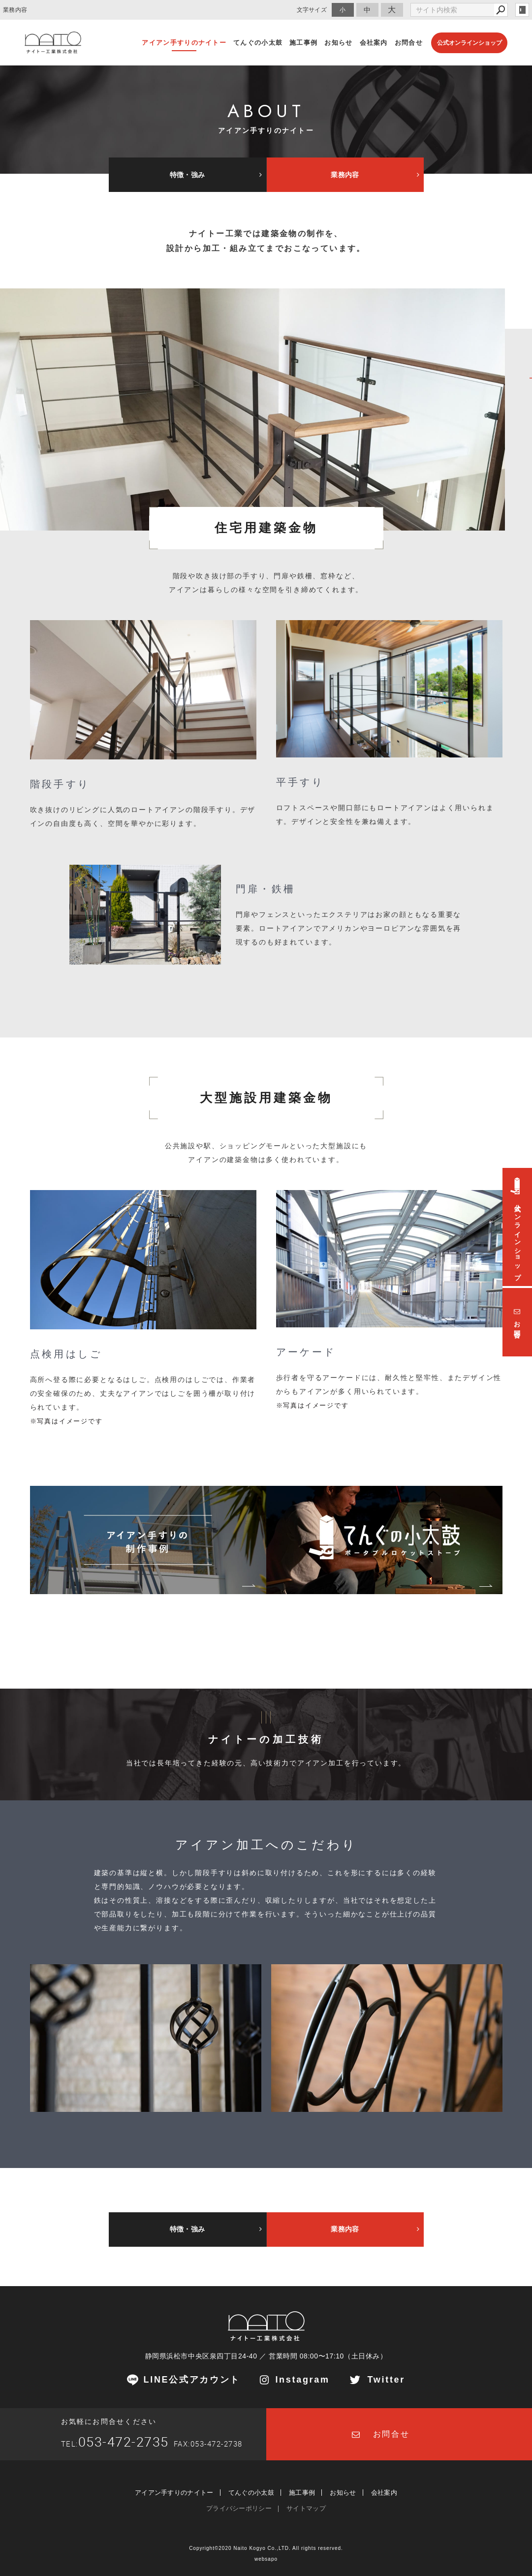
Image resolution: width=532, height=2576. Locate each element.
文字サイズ (312, 9)
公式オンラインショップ (469, 42)
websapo (266, 2559)
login (522, 10)
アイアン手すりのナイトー (174, 2492)
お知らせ (343, 2492)
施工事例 (302, 2492)
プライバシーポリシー (239, 2508)
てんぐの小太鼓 (251, 2492)
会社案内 (384, 2492)
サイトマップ (306, 2508)
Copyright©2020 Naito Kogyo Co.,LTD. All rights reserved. (266, 2548)
